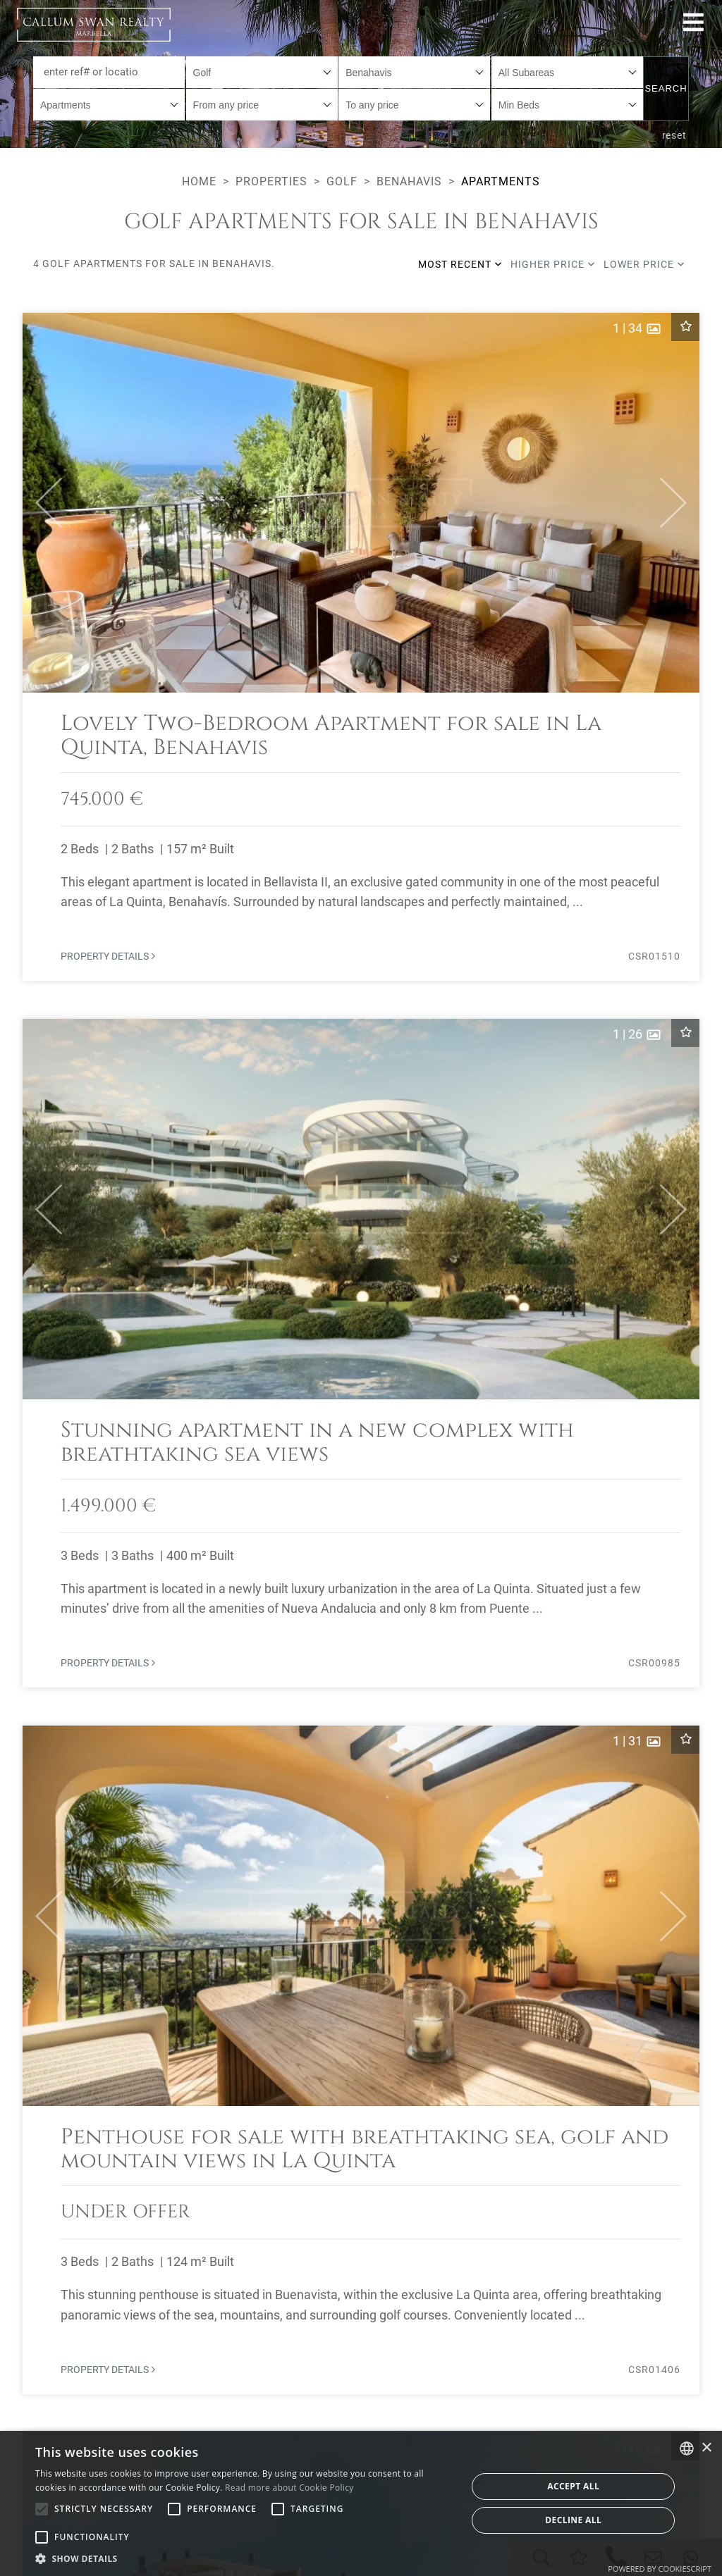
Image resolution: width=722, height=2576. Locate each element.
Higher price (552, 264)
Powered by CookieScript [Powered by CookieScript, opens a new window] (659, 2568)
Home (199, 181)
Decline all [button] (573, 2520)
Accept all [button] (573, 2486)
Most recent (460, 264)
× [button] (706, 2448)
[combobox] (262, 72)
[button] (43, 503)
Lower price (644, 264)
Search (665, 88)
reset (674, 135)
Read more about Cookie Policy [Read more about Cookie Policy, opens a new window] (289, 2488)
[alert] (361, 2503)
